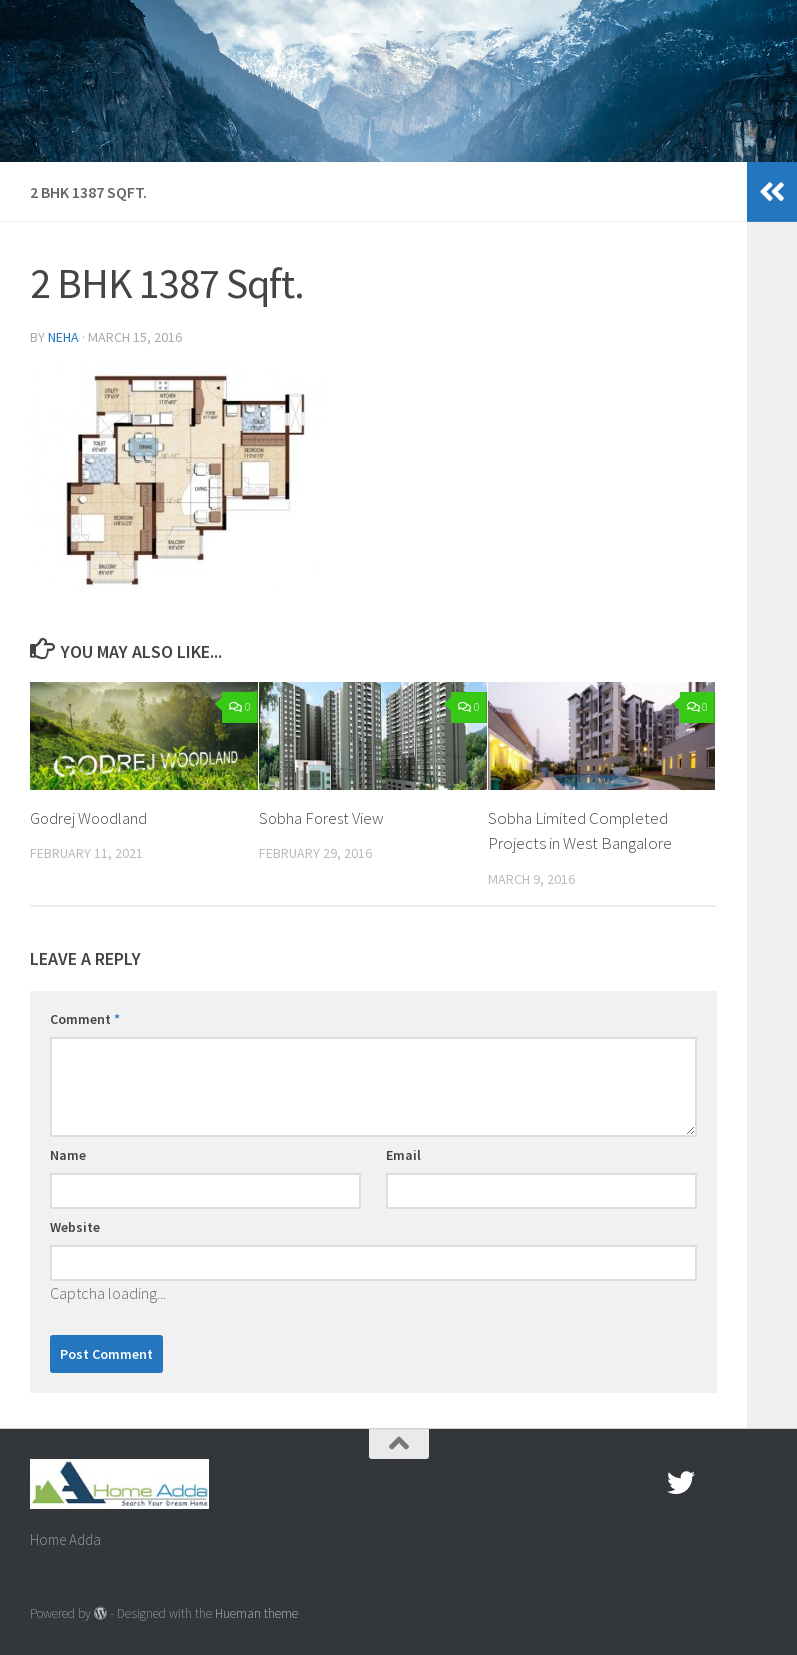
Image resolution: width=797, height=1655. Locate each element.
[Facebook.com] (645, 1483)
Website (75, 1227)
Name (68, 1155)
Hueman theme (256, 1613)
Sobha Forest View (323, 818)
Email (403, 1155)
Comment (85, 1019)
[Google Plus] (717, 1483)
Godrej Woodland (90, 818)
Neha (63, 337)
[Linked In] (753, 1483)
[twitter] (681, 1483)
